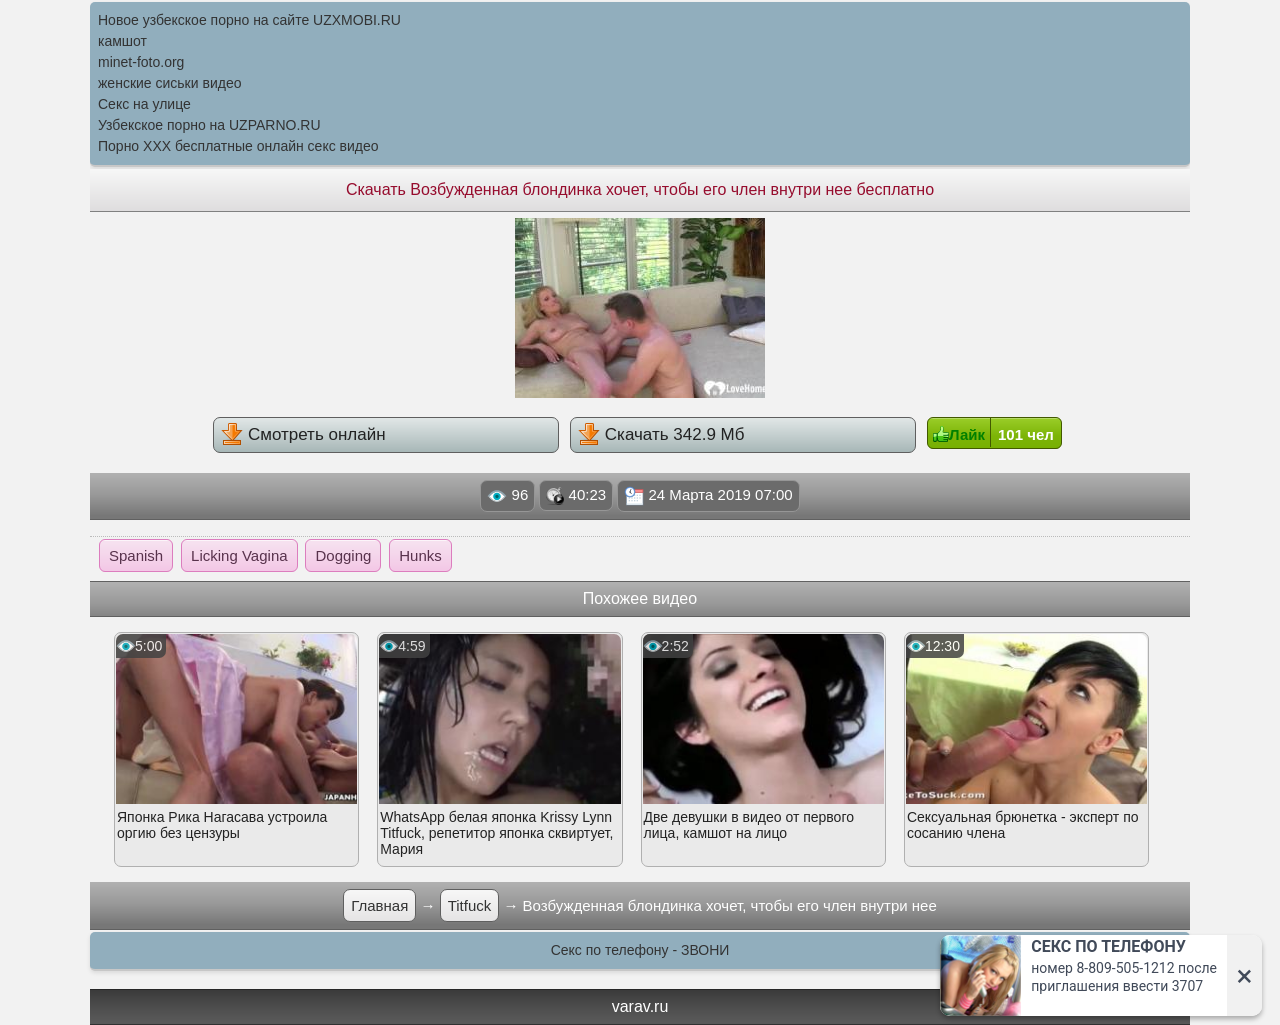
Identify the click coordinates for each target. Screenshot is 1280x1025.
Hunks (420, 555)
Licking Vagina (239, 555)
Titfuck (470, 905)
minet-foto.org (141, 62)
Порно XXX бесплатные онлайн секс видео (238, 146)
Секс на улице (144, 104)
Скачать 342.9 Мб (661, 434)
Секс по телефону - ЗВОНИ (640, 950)
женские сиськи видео (169, 83)
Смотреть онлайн (303, 434)
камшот (122, 41)
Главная (379, 905)
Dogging (343, 555)
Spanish (136, 555)
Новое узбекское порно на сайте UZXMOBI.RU (249, 20)
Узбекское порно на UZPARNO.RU (209, 125)
